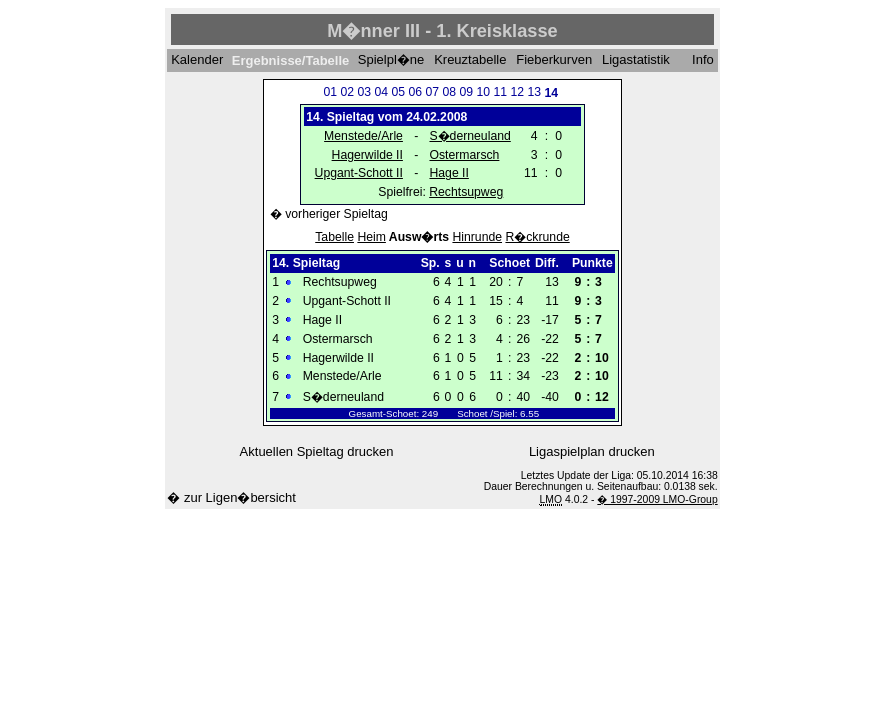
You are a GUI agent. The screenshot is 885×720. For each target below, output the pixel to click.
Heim (371, 237)
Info (703, 60)
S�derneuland (469, 136)
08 (449, 92)
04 (381, 92)
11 (500, 92)
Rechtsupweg (466, 192)
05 (398, 92)
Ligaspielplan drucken (592, 451)
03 (364, 92)
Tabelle (334, 237)
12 (517, 92)
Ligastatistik (636, 60)
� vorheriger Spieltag (329, 214)
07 (432, 92)
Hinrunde (477, 237)
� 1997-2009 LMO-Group (657, 499)
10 (483, 92)
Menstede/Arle (363, 136)
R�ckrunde (537, 237)
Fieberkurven (554, 60)
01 (330, 92)
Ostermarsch (464, 155)
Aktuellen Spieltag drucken (317, 451)
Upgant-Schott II (359, 173)
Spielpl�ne (391, 60)
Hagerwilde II (367, 155)
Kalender (197, 60)
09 (466, 92)
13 (534, 92)
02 (347, 92)
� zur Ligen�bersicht (231, 497)
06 (415, 92)
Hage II (448, 173)
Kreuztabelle (470, 60)
